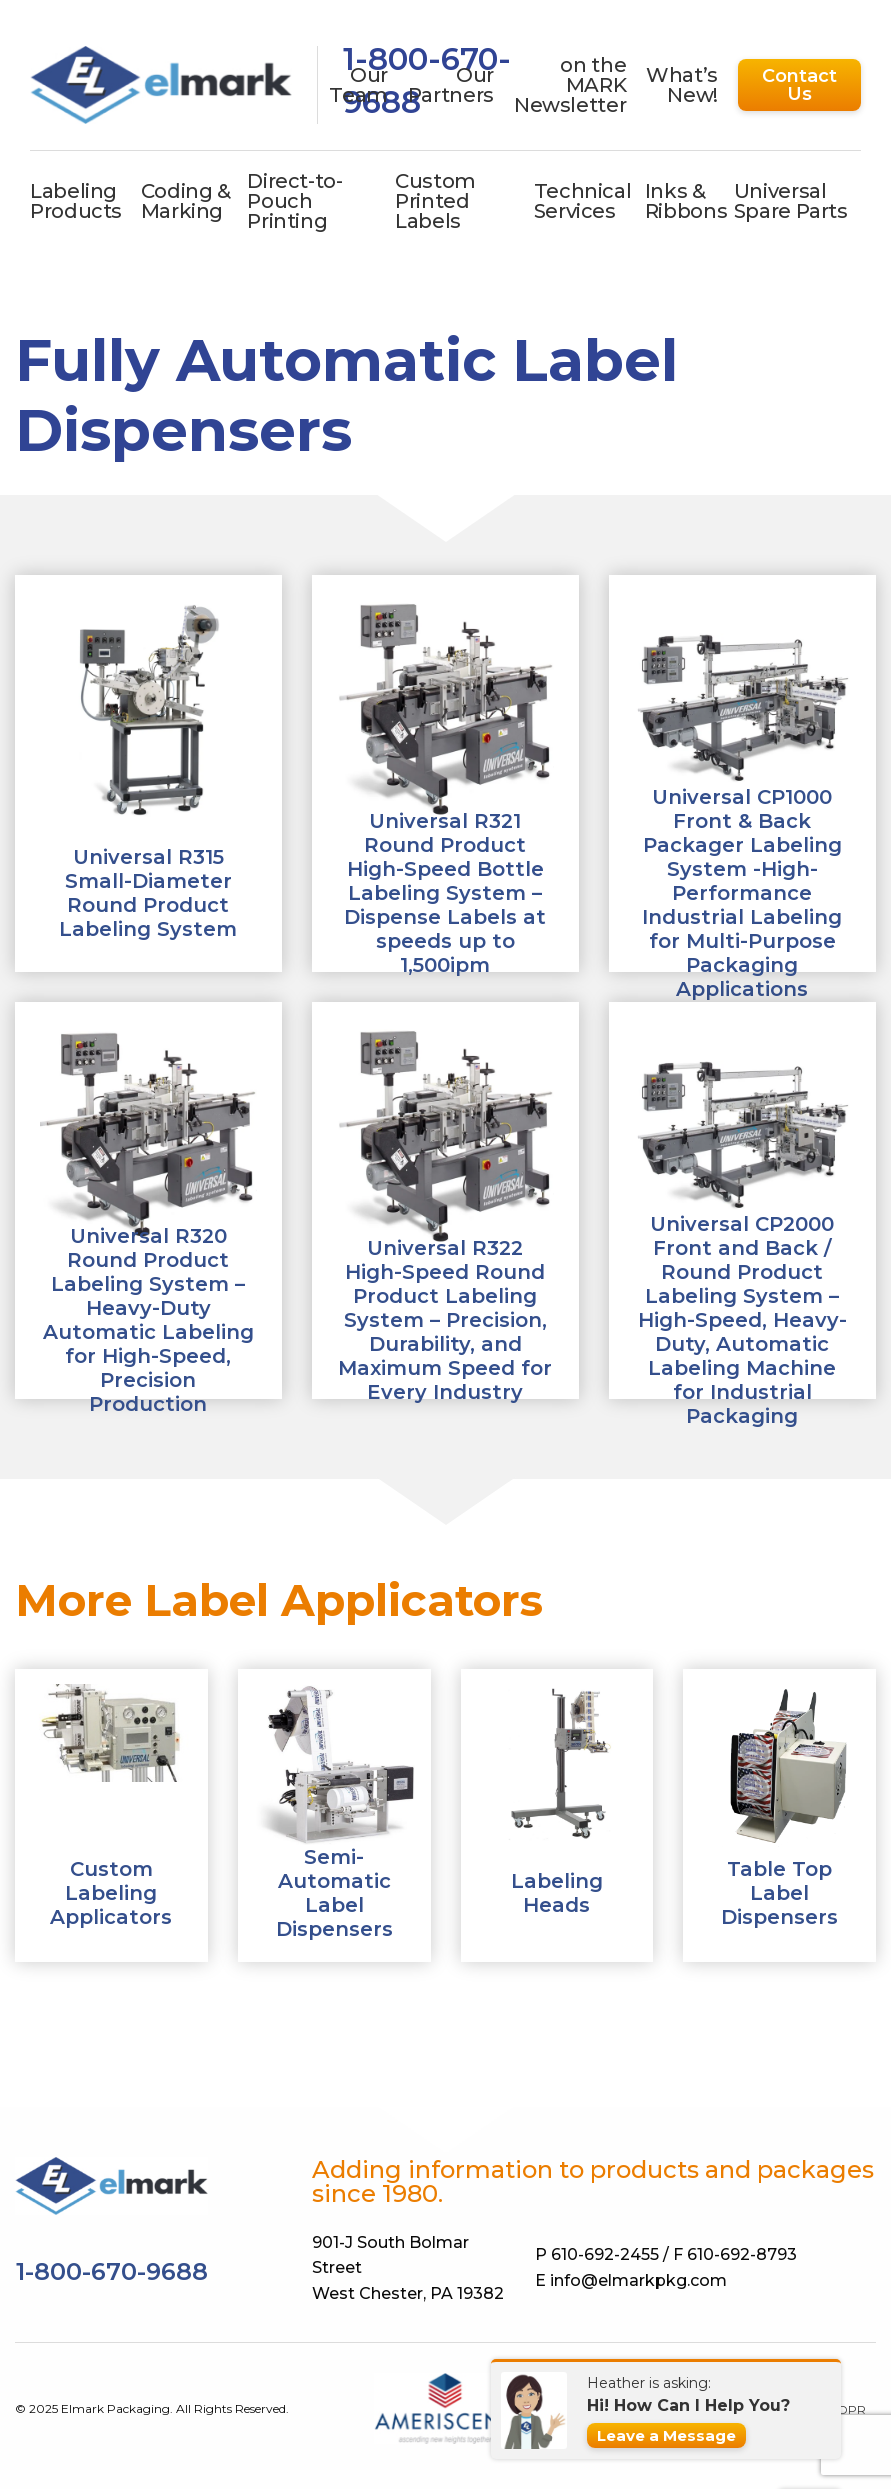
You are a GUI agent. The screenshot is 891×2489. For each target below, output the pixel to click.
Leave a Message (666, 2435)
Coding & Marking (186, 201)
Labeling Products (76, 201)
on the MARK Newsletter (570, 85)
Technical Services (583, 201)
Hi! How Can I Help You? (688, 2405)
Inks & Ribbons (686, 201)
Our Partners (451, 85)
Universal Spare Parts (791, 201)
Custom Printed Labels (435, 201)
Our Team (358, 85)
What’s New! (682, 85)
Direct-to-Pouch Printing (294, 201)
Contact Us (799, 85)
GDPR (847, 2410)
